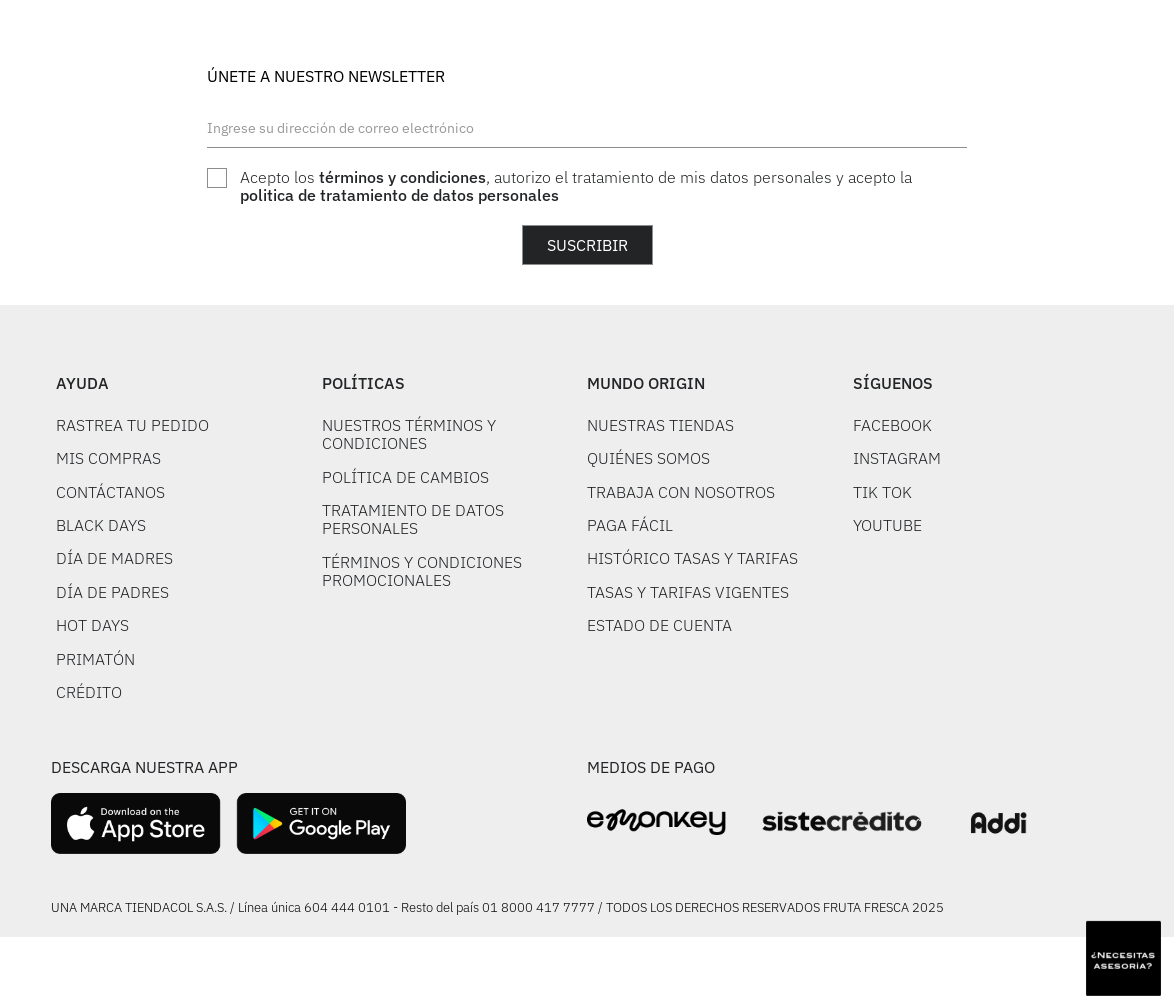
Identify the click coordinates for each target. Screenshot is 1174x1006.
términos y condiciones (402, 177)
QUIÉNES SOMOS (648, 458)
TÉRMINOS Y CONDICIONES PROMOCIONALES (422, 571)
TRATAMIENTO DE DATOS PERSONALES (413, 519)
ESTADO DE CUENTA (659, 625)
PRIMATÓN (95, 659)
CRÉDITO (89, 692)
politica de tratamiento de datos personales (399, 195)
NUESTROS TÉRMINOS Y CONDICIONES (409, 434)
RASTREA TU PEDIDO (132, 425)
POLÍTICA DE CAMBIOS (405, 477)
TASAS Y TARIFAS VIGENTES (688, 592)
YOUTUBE (887, 525)
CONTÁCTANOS (110, 492)
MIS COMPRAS (108, 458)
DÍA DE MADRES (114, 558)
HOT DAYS (92, 625)
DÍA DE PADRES (112, 592)
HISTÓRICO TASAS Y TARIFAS (692, 558)
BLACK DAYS (101, 525)
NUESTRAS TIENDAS (660, 425)
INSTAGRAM (897, 458)
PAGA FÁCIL (630, 525)
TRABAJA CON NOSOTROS (681, 492)
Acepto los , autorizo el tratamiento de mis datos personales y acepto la (576, 186)
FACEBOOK (892, 425)
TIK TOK (882, 492)
